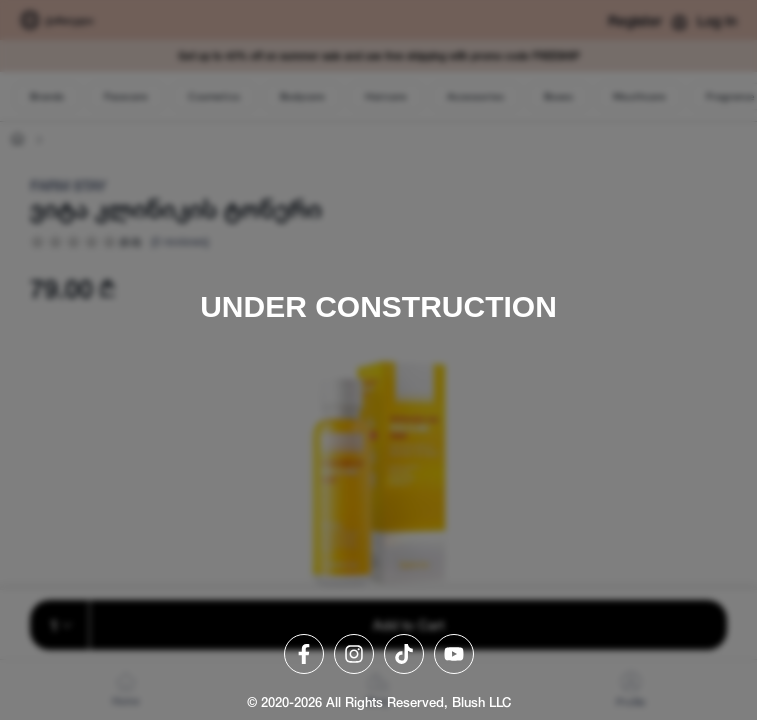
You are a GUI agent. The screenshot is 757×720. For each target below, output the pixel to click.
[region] (378, 360)
